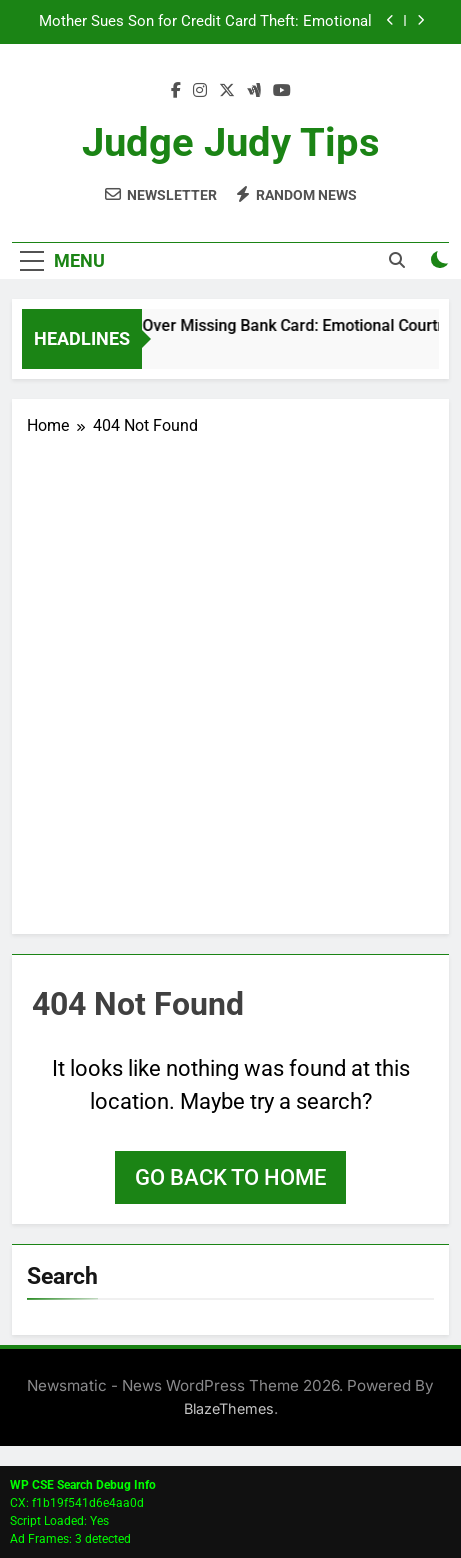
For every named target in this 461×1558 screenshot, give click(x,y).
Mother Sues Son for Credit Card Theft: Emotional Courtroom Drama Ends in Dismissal (205, 22)
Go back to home (230, 1177)
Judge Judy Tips (231, 142)
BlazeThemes (229, 1408)
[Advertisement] (230, 678)
